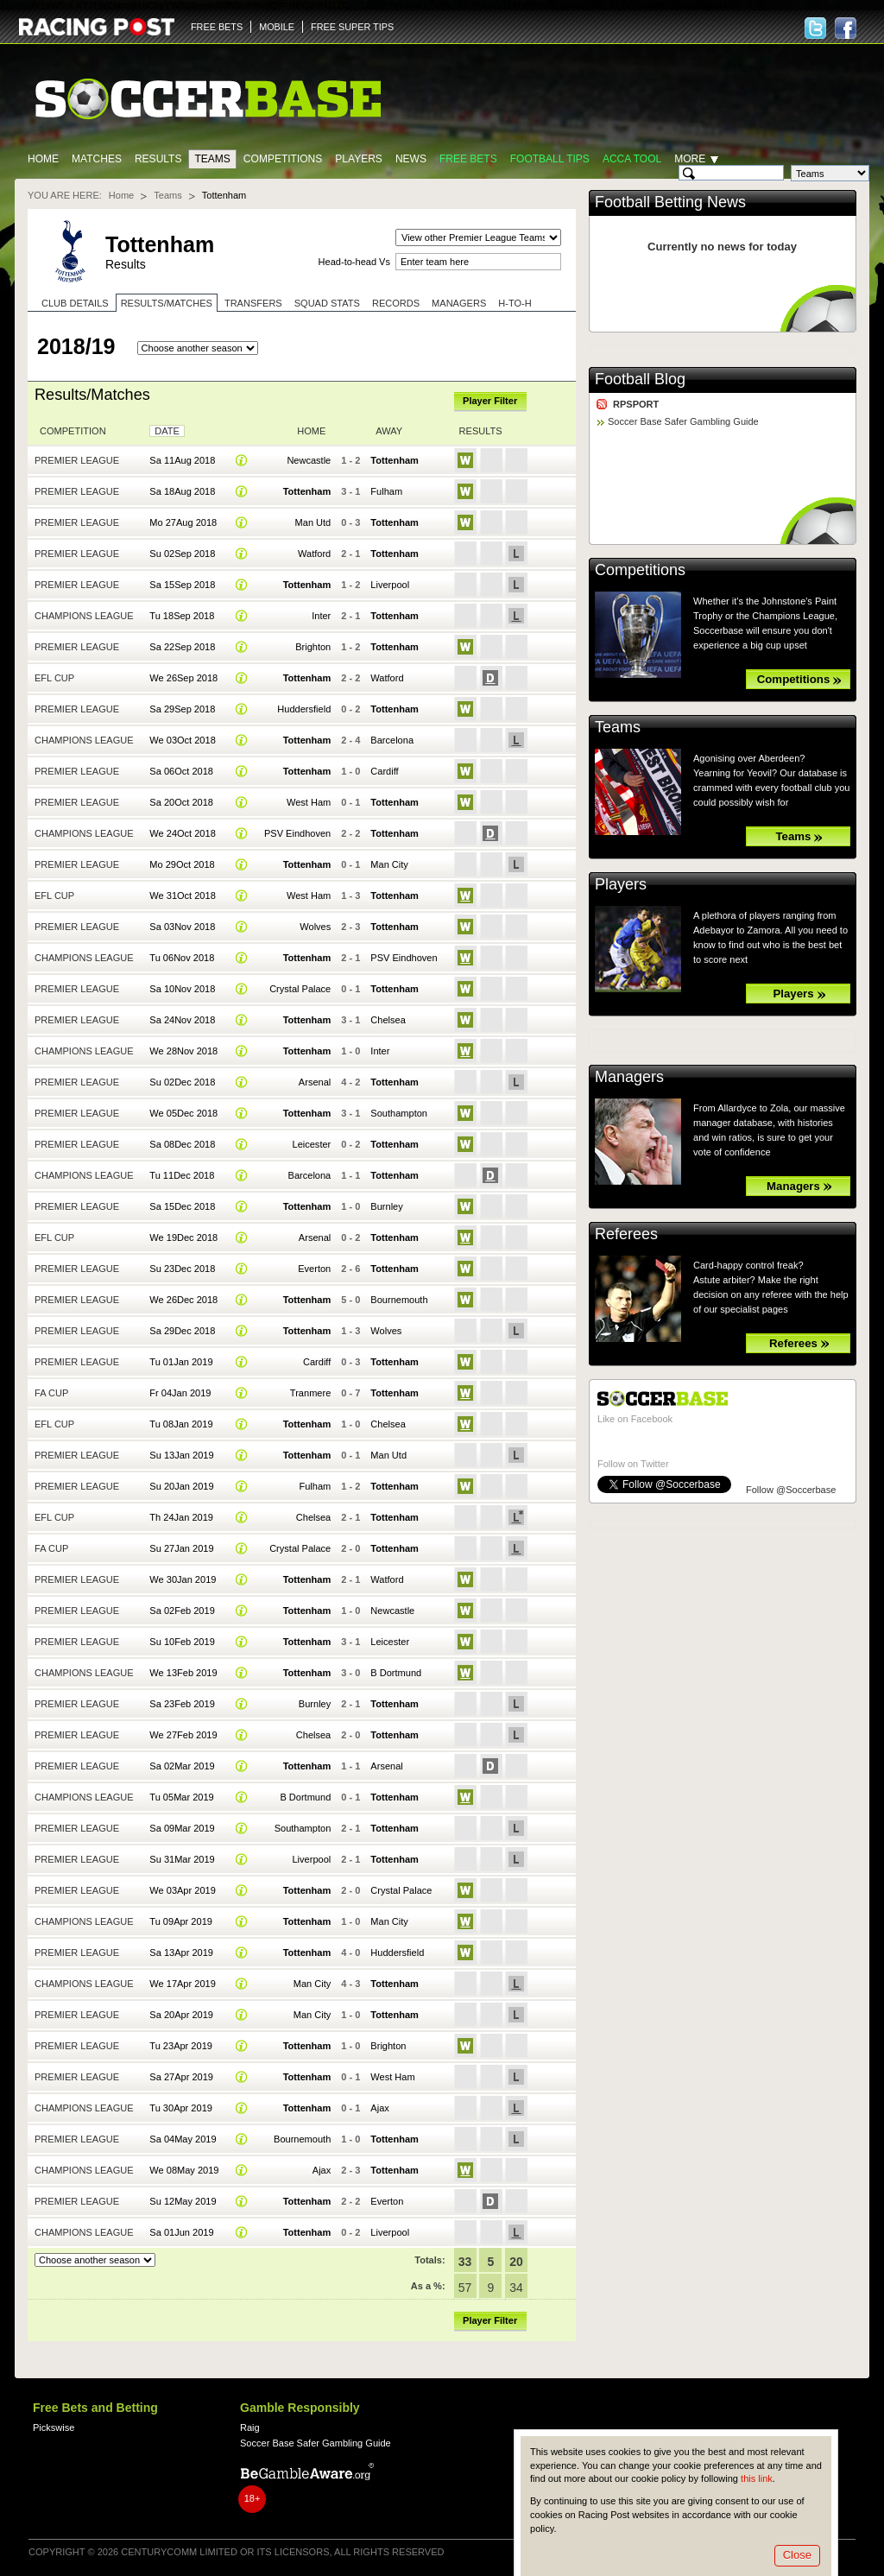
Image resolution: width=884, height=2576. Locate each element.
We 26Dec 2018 (183, 1299)
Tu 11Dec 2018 (181, 1175)
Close (797, 2554)
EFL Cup (54, 678)
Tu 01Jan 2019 (180, 1362)
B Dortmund (395, 1673)
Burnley (386, 1206)
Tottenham (394, 460)
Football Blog (640, 379)
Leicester (312, 1144)
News (410, 159)
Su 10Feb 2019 (181, 1641)
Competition (73, 431)
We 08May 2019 (183, 2170)
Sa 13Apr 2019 (181, 1952)
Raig (250, 2427)
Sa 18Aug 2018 (182, 491)
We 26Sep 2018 (183, 678)
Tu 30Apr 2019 (180, 2108)
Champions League (84, 616)
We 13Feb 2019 (183, 1673)
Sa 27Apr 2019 (181, 2077)
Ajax (379, 2108)
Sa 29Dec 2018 (182, 1331)
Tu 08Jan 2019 (180, 1424)
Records (396, 303)
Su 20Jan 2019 (181, 1486)
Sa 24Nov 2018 (182, 1020)
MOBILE (276, 27)
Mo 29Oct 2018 (181, 864)
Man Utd (313, 522)
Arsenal (315, 1082)
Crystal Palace (300, 989)
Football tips (550, 159)
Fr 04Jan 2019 (180, 1393)
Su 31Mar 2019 (181, 1859)
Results (158, 159)
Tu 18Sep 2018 (181, 616)
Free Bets (468, 159)
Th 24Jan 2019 (181, 1517)
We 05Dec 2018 (183, 1113)
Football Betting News (670, 202)
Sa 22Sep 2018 (182, 647)
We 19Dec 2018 (183, 1237)
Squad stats (327, 303)
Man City (389, 864)
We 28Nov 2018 (183, 1051)
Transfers (253, 303)
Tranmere (310, 1393)
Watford (314, 553)
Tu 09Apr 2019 (180, 1921)
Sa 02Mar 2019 (181, 1766)
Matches (97, 159)
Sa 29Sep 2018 (182, 709)
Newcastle (309, 460)
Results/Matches (166, 303)
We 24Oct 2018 (182, 833)
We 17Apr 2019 (182, 1983)
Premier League (77, 460)
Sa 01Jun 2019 (181, 2232)
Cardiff (384, 771)
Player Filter (490, 401)
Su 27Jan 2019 (181, 1548)
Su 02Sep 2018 (182, 553)
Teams (212, 159)
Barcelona (392, 740)
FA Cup (51, 1393)
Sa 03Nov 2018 (182, 926)
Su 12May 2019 (182, 2201)
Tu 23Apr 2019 (180, 2046)
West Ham (309, 802)
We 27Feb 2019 (183, 1735)
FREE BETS (217, 27)
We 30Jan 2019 (182, 1579)
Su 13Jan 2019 (181, 1455)
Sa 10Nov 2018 (182, 989)
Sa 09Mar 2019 (181, 1828)
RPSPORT (636, 404)
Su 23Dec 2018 (182, 1268)
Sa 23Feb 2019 (181, 1704)
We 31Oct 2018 (182, 895)
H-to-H (514, 303)
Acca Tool (632, 159)
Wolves (315, 926)
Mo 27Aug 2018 (183, 522)
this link (757, 2478)
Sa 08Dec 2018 (182, 1144)
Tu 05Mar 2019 (181, 1797)
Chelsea (387, 1020)
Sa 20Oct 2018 (181, 802)
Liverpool (389, 584)
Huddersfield (304, 709)
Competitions (282, 159)
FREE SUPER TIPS (352, 27)
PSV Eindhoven (297, 833)
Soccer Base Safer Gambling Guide (683, 421)
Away (389, 431)
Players (358, 159)
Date (167, 431)
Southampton (398, 1113)
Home (43, 159)
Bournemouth (398, 1299)
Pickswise (53, 2427)
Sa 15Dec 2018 (182, 1206)
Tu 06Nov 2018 (181, 958)
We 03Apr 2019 (182, 1890)
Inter (321, 616)
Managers (459, 303)
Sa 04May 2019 (182, 2139)
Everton (314, 1268)
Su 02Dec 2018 (182, 1082)
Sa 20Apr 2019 (181, 2015)
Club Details (75, 303)
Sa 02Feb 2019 (181, 1610)
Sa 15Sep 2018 (182, 584)
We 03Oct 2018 (182, 740)
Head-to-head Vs (354, 261)
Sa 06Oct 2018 (181, 771)
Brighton (313, 647)
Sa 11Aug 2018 (182, 460)
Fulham (386, 491)
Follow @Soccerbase (791, 1489)
